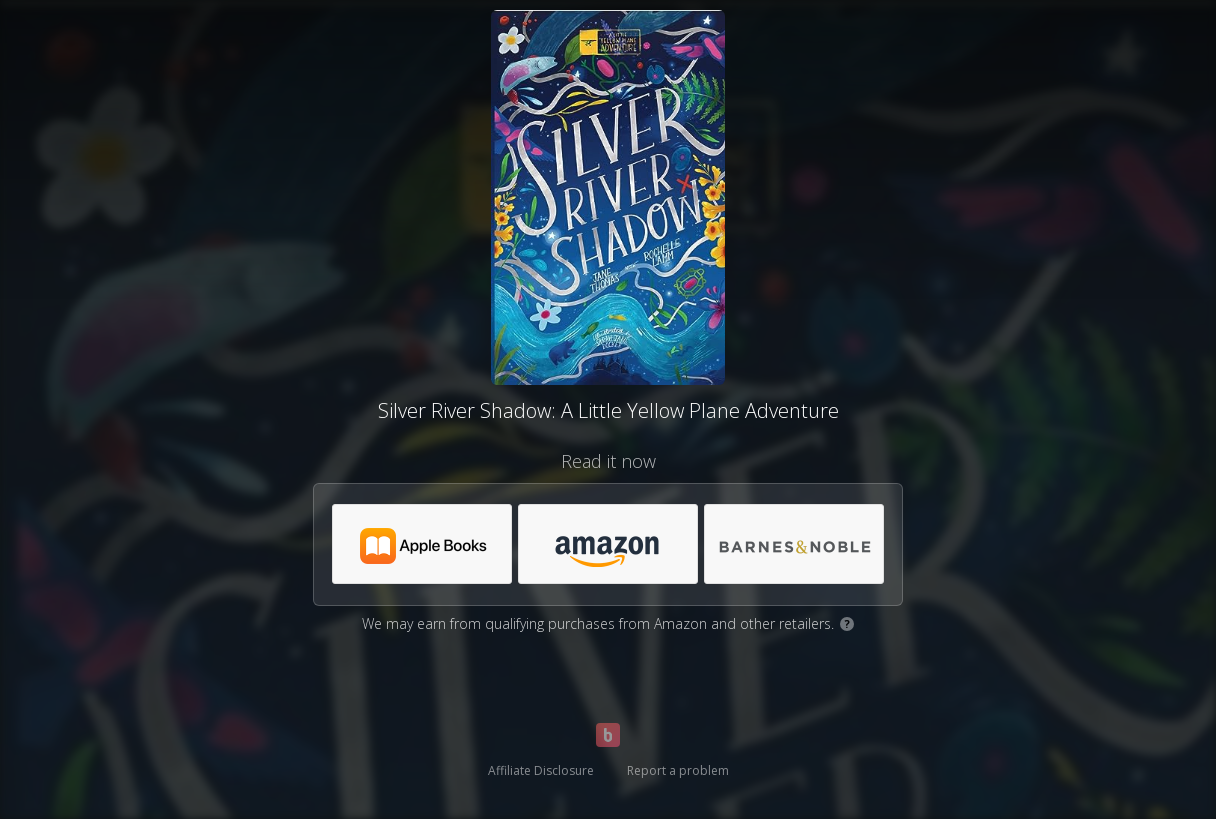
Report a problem (678, 770)
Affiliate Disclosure (541, 770)
